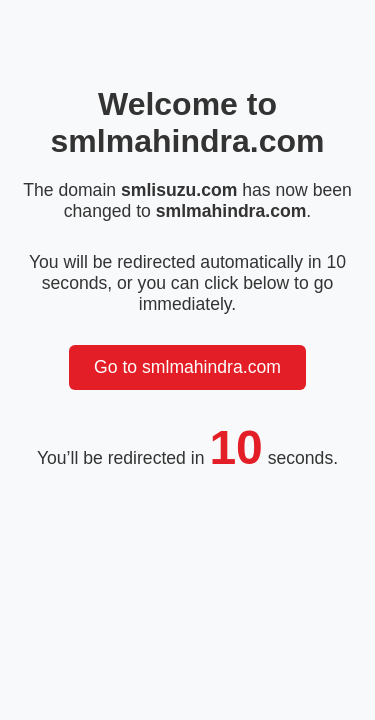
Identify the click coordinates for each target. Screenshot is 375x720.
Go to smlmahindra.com (187, 367)
